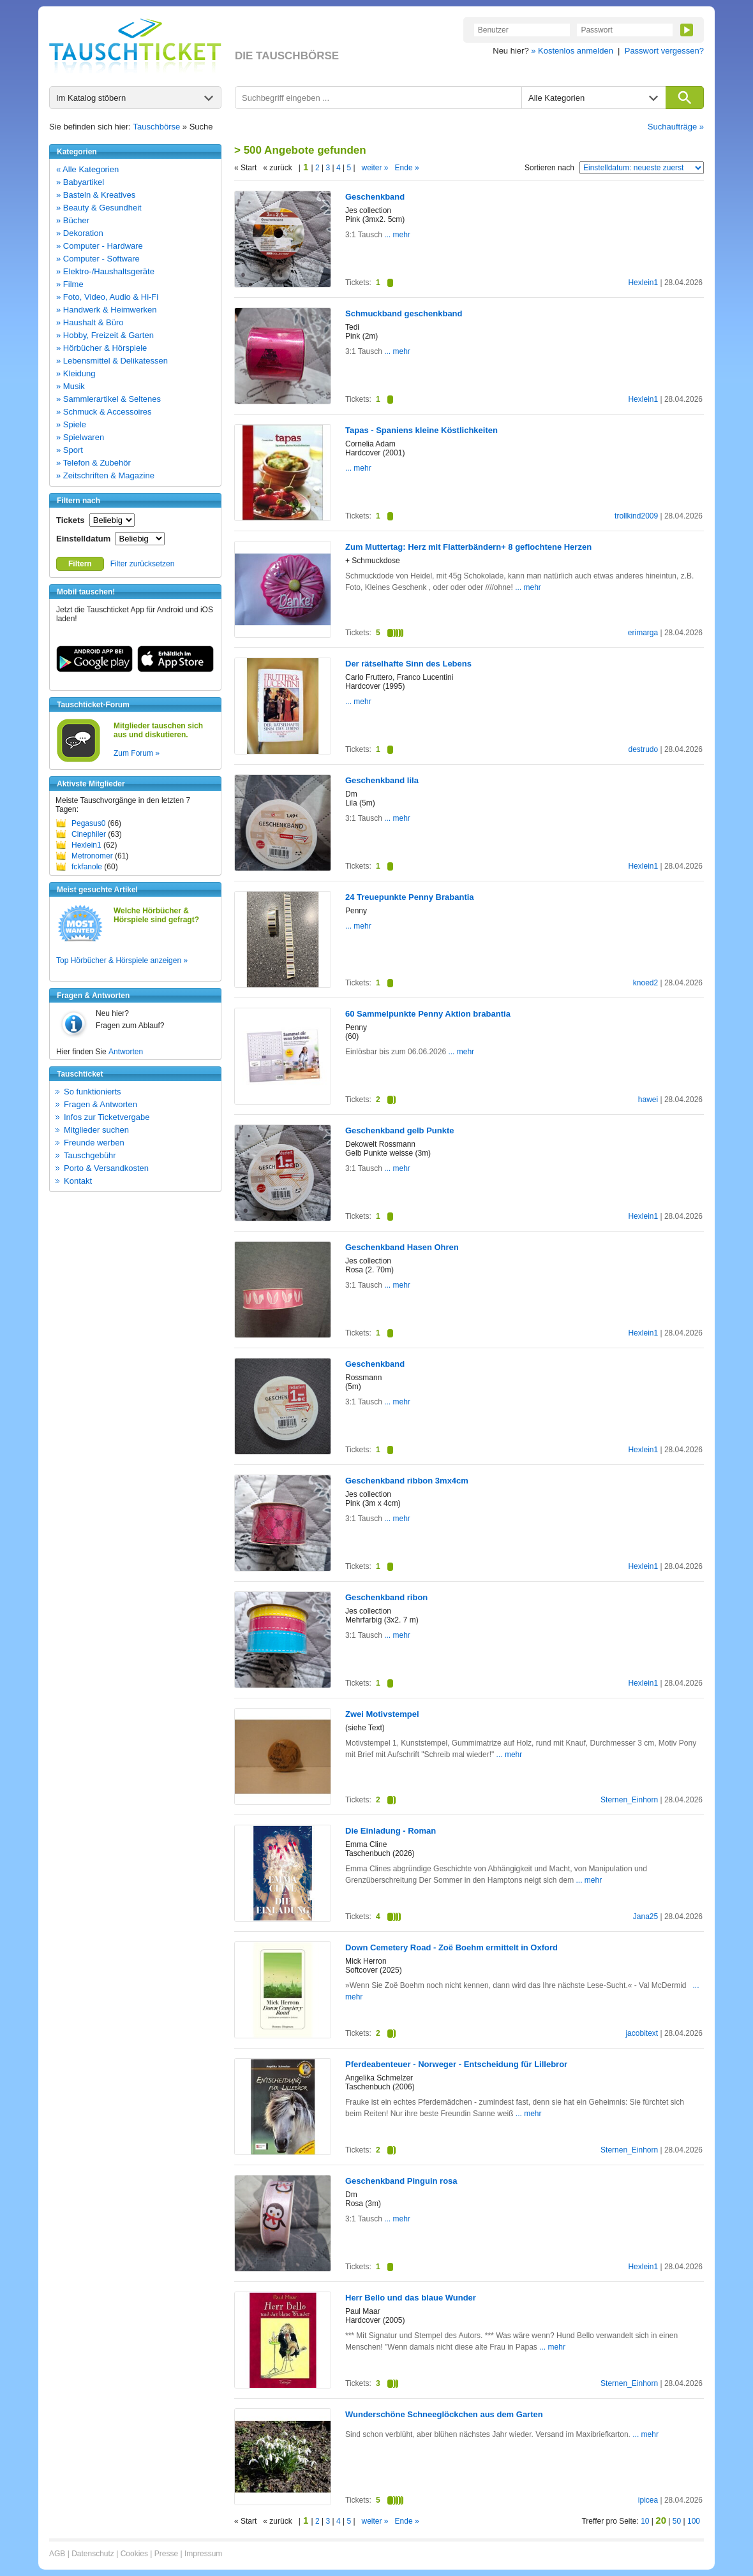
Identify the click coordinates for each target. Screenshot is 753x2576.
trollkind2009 (636, 516)
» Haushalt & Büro (90, 322)
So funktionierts (92, 1091)
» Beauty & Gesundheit (99, 207)
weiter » (375, 167)
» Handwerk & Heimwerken (106, 309)
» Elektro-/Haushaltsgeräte (105, 271)
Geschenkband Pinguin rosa (401, 2181)
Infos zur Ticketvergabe (106, 1117)
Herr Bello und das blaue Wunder (410, 2297)
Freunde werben (94, 1142)
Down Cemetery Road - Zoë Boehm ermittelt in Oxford (451, 1947)
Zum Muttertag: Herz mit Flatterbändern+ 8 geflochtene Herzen (468, 547)
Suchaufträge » (676, 126)
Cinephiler (88, 834)
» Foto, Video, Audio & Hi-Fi (107, 297)
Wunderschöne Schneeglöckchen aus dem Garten (444, 2414)
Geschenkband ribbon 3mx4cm (406, 1480)
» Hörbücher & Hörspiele (101, 348)
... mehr (396, 234)
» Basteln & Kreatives (95, 195)
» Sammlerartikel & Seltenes (108, 399)
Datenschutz (92, 2553)
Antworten (125, 1051)
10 (645, 2521)
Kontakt (78, 1181)
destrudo (643, 749)
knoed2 (645, 982)
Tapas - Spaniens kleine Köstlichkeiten (421, 430)
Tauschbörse (157, 126)
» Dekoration (79, 233)
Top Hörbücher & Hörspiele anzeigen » (122, 960)
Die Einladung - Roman (390, 1831)
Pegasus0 (88, 823)
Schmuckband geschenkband (404, 313)
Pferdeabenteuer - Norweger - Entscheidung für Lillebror (456, 2064)
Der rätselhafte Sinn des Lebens (408, 663)
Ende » (407, 167)
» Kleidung (75, 373)
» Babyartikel (80, 182)
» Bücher (72, 220)
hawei (648, 1099)
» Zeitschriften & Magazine (105, 475)
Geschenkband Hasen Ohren (402, 1247)
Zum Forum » (137, 753)
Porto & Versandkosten (106, 1168)
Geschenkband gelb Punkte (399, 1130)
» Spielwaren (80, 437)
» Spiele (71, 424)
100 (693, 2521)
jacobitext (641, 2033)
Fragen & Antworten (100, 1104)
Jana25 (645, 1916)
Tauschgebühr (90, 1155)
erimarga (643, 632)
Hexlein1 (86, 845)
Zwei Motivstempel (382, 1714)
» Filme (70, 284)
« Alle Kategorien (87, 169)
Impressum (203, 2553)
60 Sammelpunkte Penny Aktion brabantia (428, 1014)
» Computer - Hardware (99, 246)
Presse (166, 2553)
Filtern (80, 563)
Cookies (134, 2553)
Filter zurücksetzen (142, 563)
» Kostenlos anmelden (572, 50)
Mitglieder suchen (96, 1130)
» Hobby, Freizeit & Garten (105, 335)
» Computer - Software (98, 258)
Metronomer (92, 855)
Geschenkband (375, 197)
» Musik (70, 386)
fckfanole (86, 866)
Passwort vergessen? (664, 50)
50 (677, 2521)
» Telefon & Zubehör (93, 462)
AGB (57, 2553)
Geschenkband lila (382, 780)
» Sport (69, 450)
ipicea (648, 2500)
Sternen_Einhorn (629, 1799)
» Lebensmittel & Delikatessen (112, 360)
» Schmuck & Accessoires (104, 411)
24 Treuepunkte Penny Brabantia (409, 897)
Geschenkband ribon (386, 1597)
